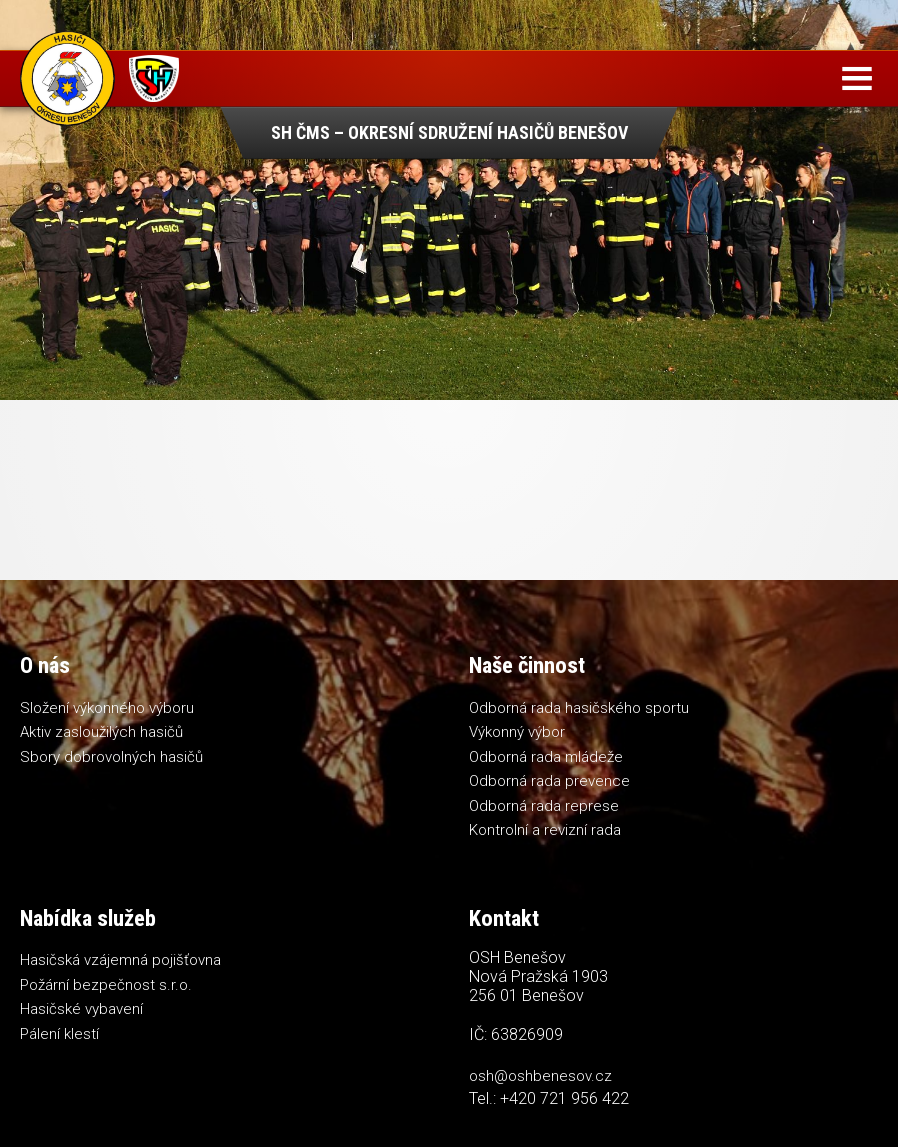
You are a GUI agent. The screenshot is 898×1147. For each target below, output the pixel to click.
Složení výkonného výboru (107, 708)
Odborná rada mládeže (546, 757)
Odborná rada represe (544, 806)
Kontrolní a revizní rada (545, 830)
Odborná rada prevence (549, 781)
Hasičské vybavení (81, 1009)
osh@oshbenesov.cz (540, 1076)
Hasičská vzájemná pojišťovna (120, 960)
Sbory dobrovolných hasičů (111, 757)
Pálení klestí (59, 1034)
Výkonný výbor (517, 732)
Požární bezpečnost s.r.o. (106, 985)
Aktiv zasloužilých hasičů (101, 732)
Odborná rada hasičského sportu (579, 708)
